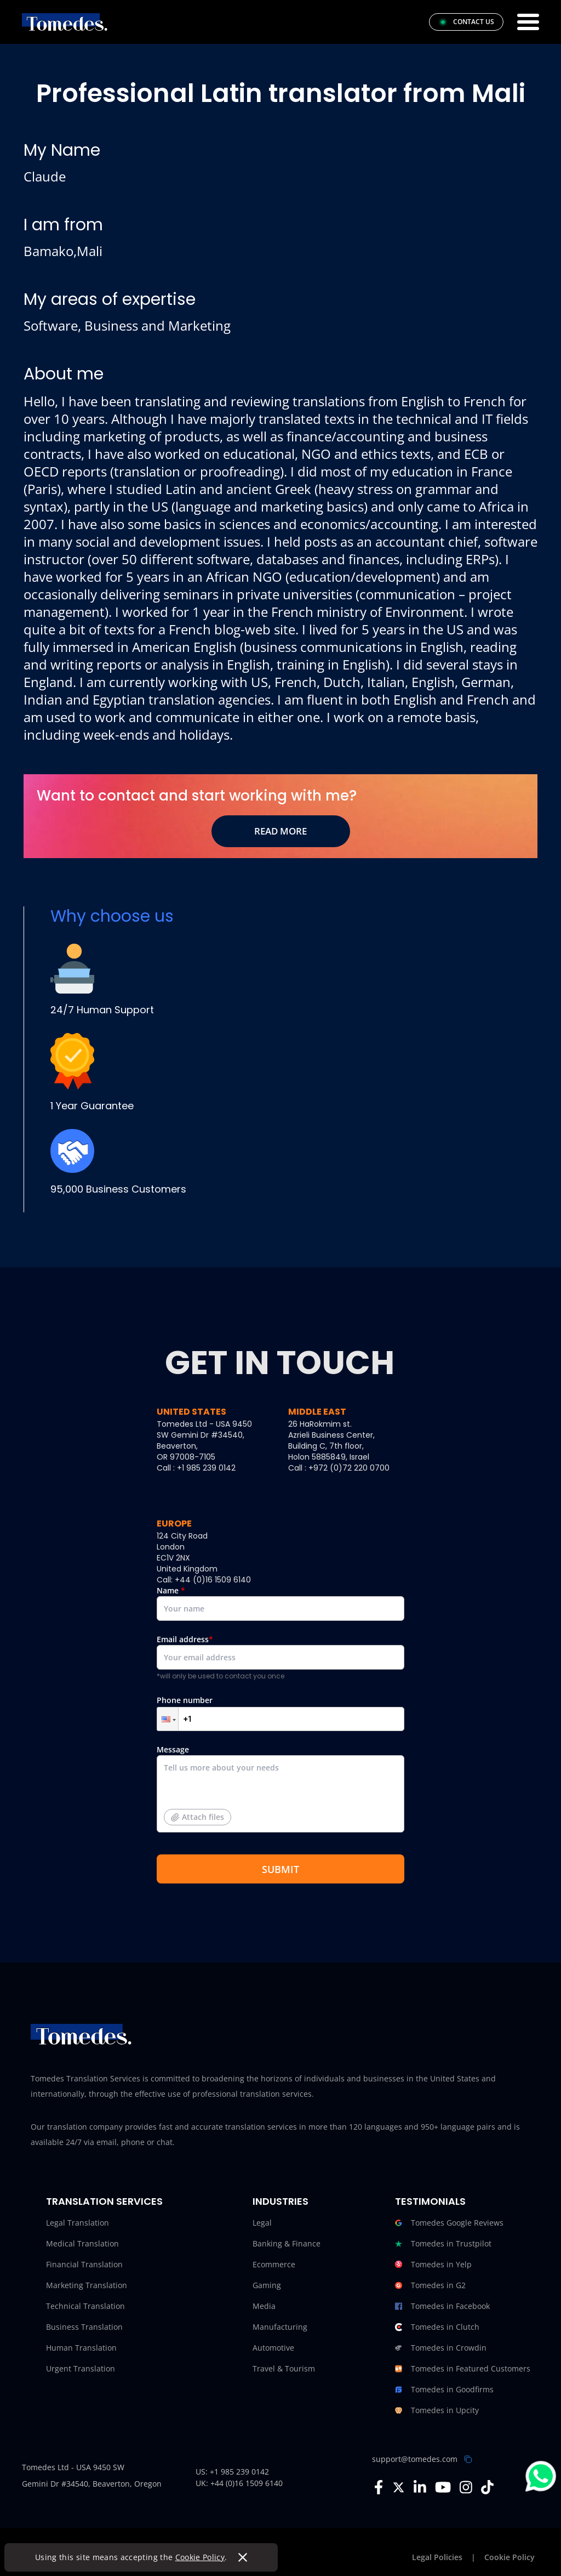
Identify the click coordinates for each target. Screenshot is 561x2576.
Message (280, 1792)
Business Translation (84, 2327)
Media (264, 2306)
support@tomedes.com (414, 2459)
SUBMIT (280, 1869)
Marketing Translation (86, 2285)
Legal (262, 2222)
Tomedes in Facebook (442, 2306)
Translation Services (104, 2201)
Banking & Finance (286, 2243)
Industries (280, 2201)
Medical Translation (82, 2243)
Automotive (273, 2347)
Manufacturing (280, 2327)
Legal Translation (77, 2222)
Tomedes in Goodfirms (444, 2389)
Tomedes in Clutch (437, 2327)
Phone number (280, 1713)
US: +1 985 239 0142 (232, 2471)
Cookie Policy (200, 2557)
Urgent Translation (80, 2368)
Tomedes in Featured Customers (462, 2369)
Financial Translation (84, 2264)
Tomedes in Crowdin (440, 2348)
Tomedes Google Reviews (449, 2223)
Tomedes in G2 (430, 2285)
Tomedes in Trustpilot (443, 2243)
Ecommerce (274, 2264)
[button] (167, 1718)
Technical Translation (85, 2306)
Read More (280, 831)
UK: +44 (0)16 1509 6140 (239, 2483)
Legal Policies (437, 2557)
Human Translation (81, 2347)
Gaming (267, 2285)
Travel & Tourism (284, 2368)
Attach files (197, 1817)
